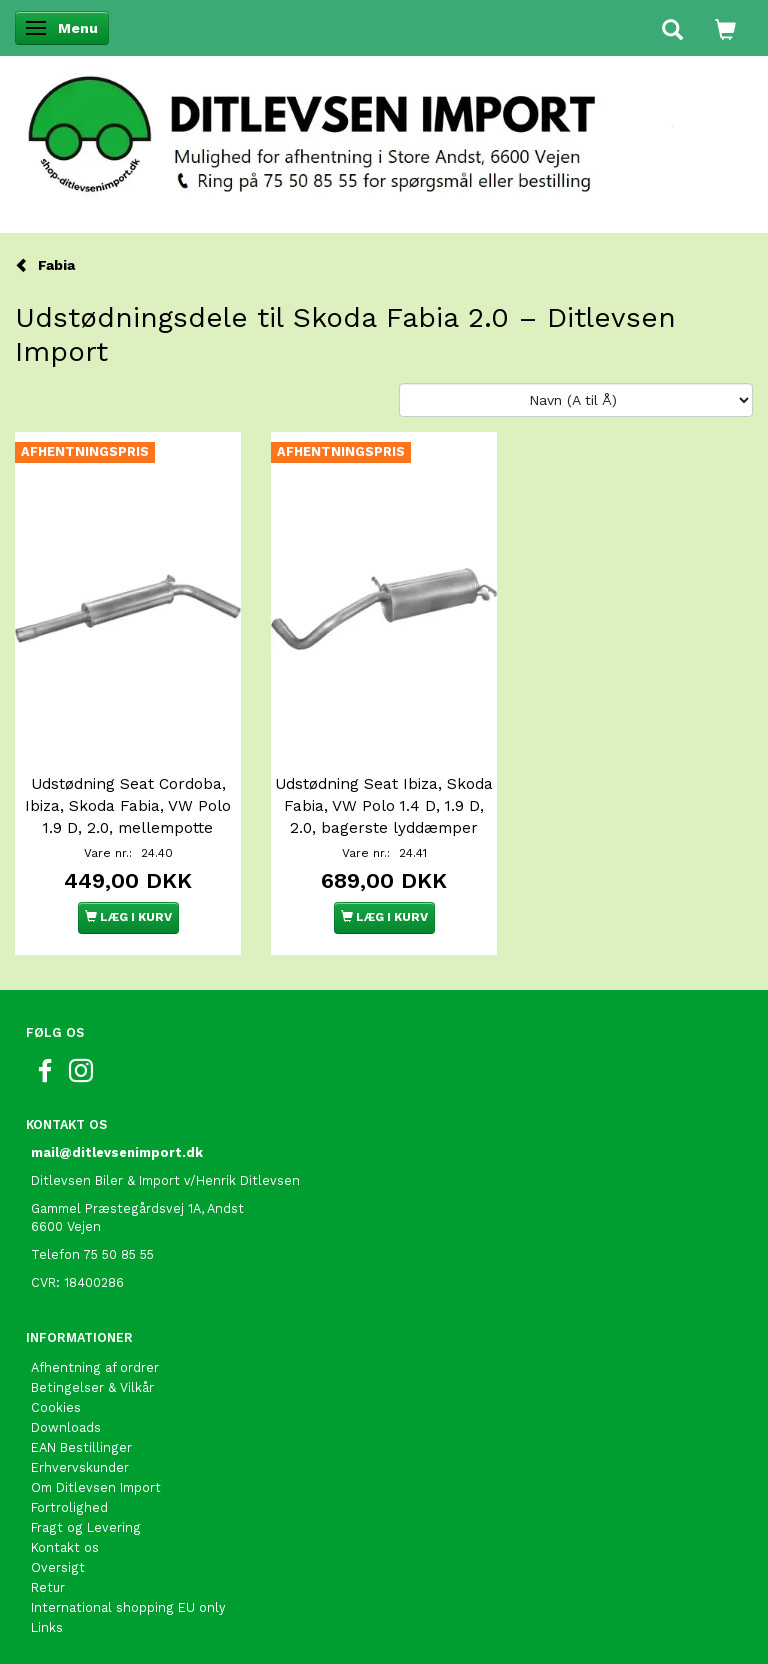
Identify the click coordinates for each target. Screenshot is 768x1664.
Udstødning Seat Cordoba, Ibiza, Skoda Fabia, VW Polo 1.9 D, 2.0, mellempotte (128, 806)
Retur (48, 1587)
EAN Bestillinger (81, 1447)
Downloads (66, 1427)
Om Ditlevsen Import (96, 1487)
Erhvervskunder (80, 1467)
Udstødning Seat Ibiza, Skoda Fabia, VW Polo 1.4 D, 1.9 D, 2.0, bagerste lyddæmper (384, 806)
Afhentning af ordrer (95, 1367)
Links (47, 1627)
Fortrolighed (69, 1507)
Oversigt (58, 1567)
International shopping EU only (128, 1607)
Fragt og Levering (86, 1527)
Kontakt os (65, 1547)
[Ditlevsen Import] (384, 128)
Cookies (56, 1407)
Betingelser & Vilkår (92, 1387)
